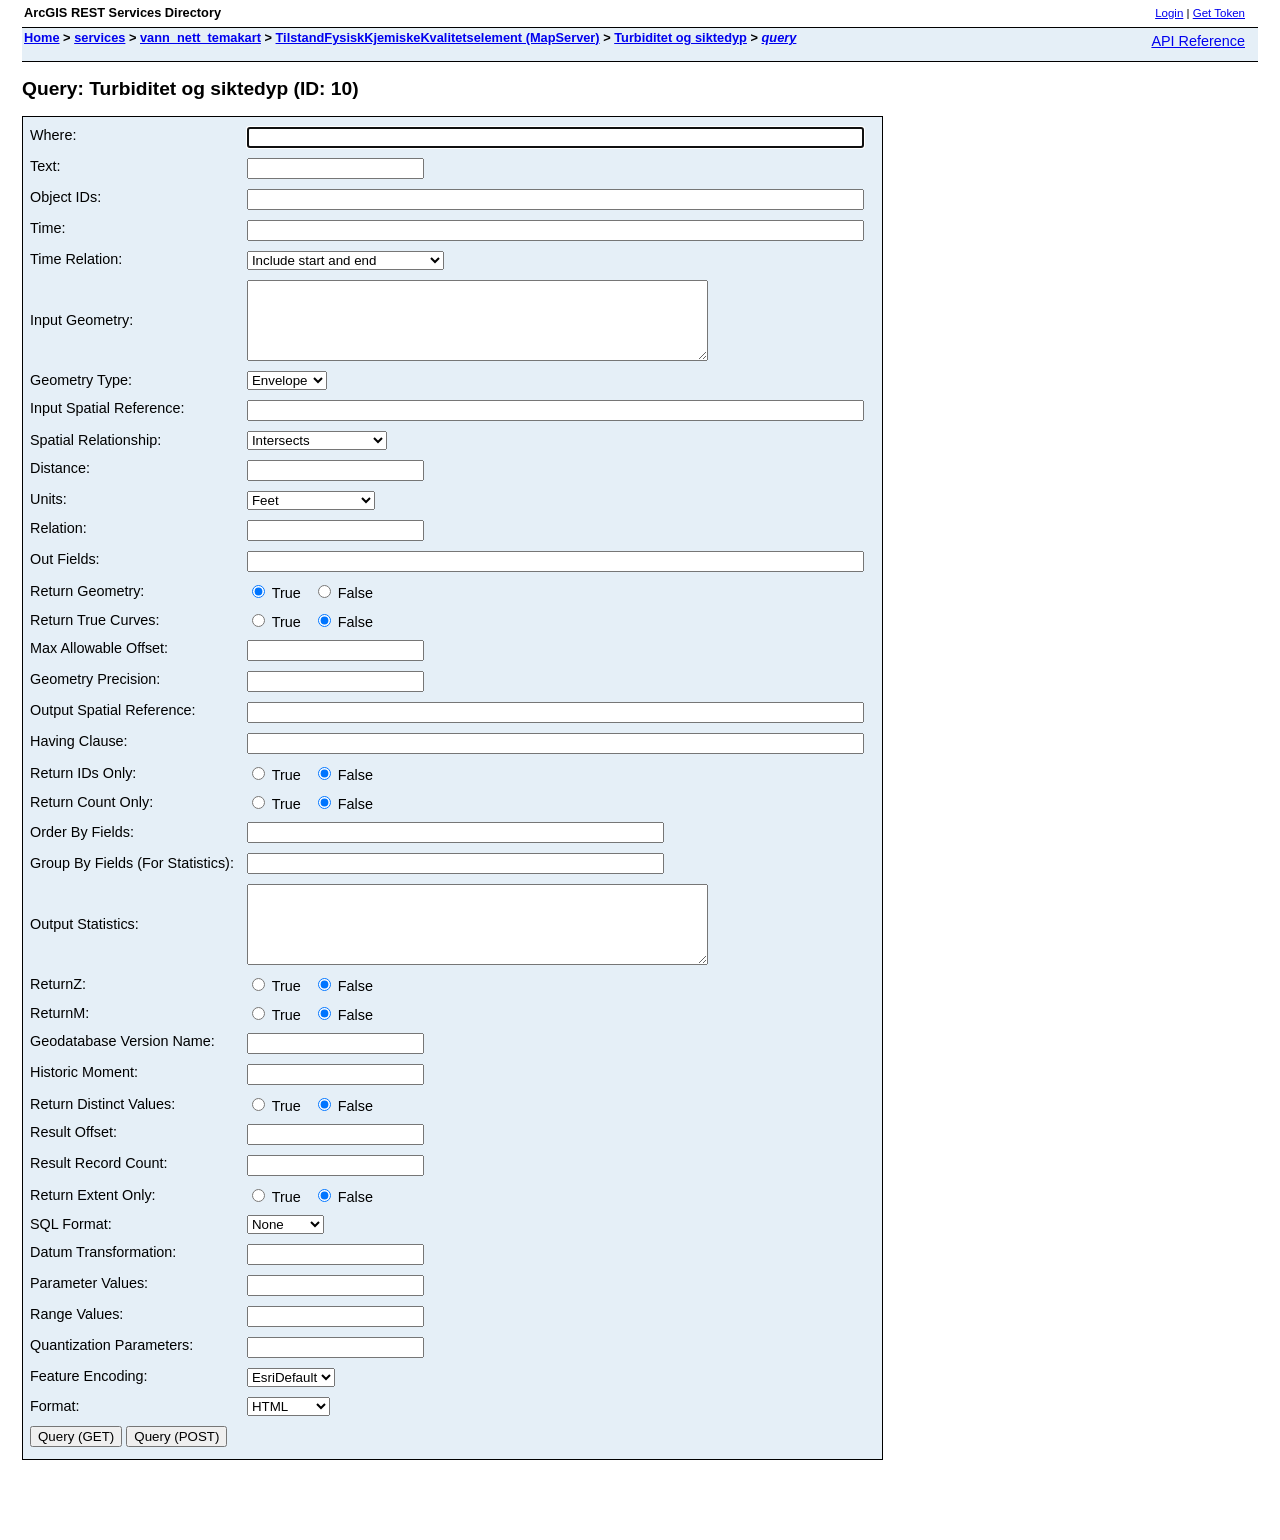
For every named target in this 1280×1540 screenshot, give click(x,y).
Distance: (60, 483)
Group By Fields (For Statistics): (132, 878)
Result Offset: (73, 1162)
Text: (45, 166)
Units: (48, 514)
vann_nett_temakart (200, 37)
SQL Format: (71, 1254)
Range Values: (76, 1344)
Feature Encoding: (89, 1406)
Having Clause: (79, 756)
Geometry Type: (81, 395)
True (280, 608)
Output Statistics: (84, 947)
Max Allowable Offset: (99, 663)
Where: (53, 135)
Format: (55, 1436)
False (345, 608)
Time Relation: (76, 259)
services (99, 37)
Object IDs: (65, 197)
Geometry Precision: (95, 694)
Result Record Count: (99, 1193)
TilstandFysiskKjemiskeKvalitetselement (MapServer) (438, 37)
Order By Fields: (82, 847)
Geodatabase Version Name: (122, 1071)
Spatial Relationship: (95, 455)
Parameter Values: (89, 1313)
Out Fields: (65, 574)
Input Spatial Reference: (107, 423)
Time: (47, 228)
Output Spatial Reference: (113, 725)
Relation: (58, 543)
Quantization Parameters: (111, 1375)
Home (42, 37)
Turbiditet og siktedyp (680, 37)
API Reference (1198, 41)
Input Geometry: (81, 328)
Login (1169, 13)
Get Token (1219, 13)
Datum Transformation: (103, 1282)
